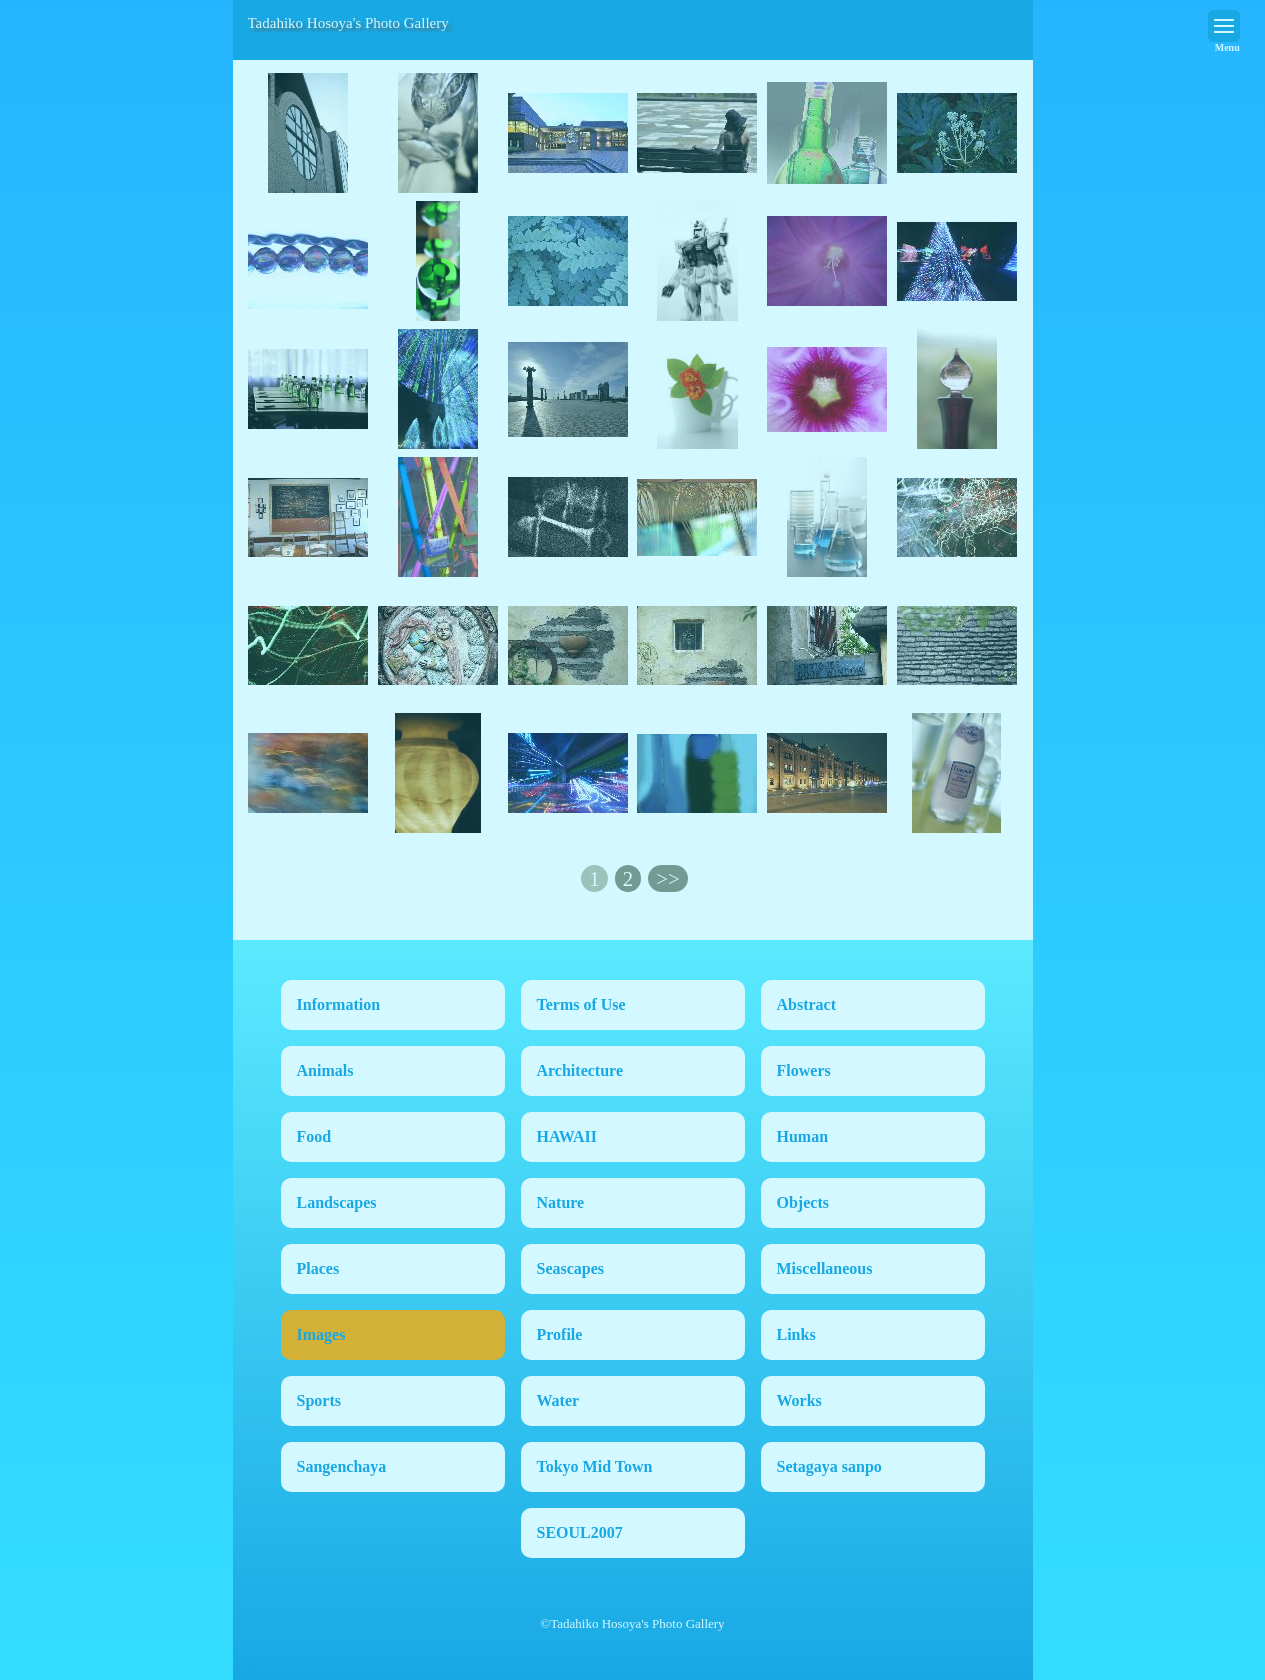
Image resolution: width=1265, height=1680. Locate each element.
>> (667, 878)
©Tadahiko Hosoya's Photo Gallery (632, 1623)
